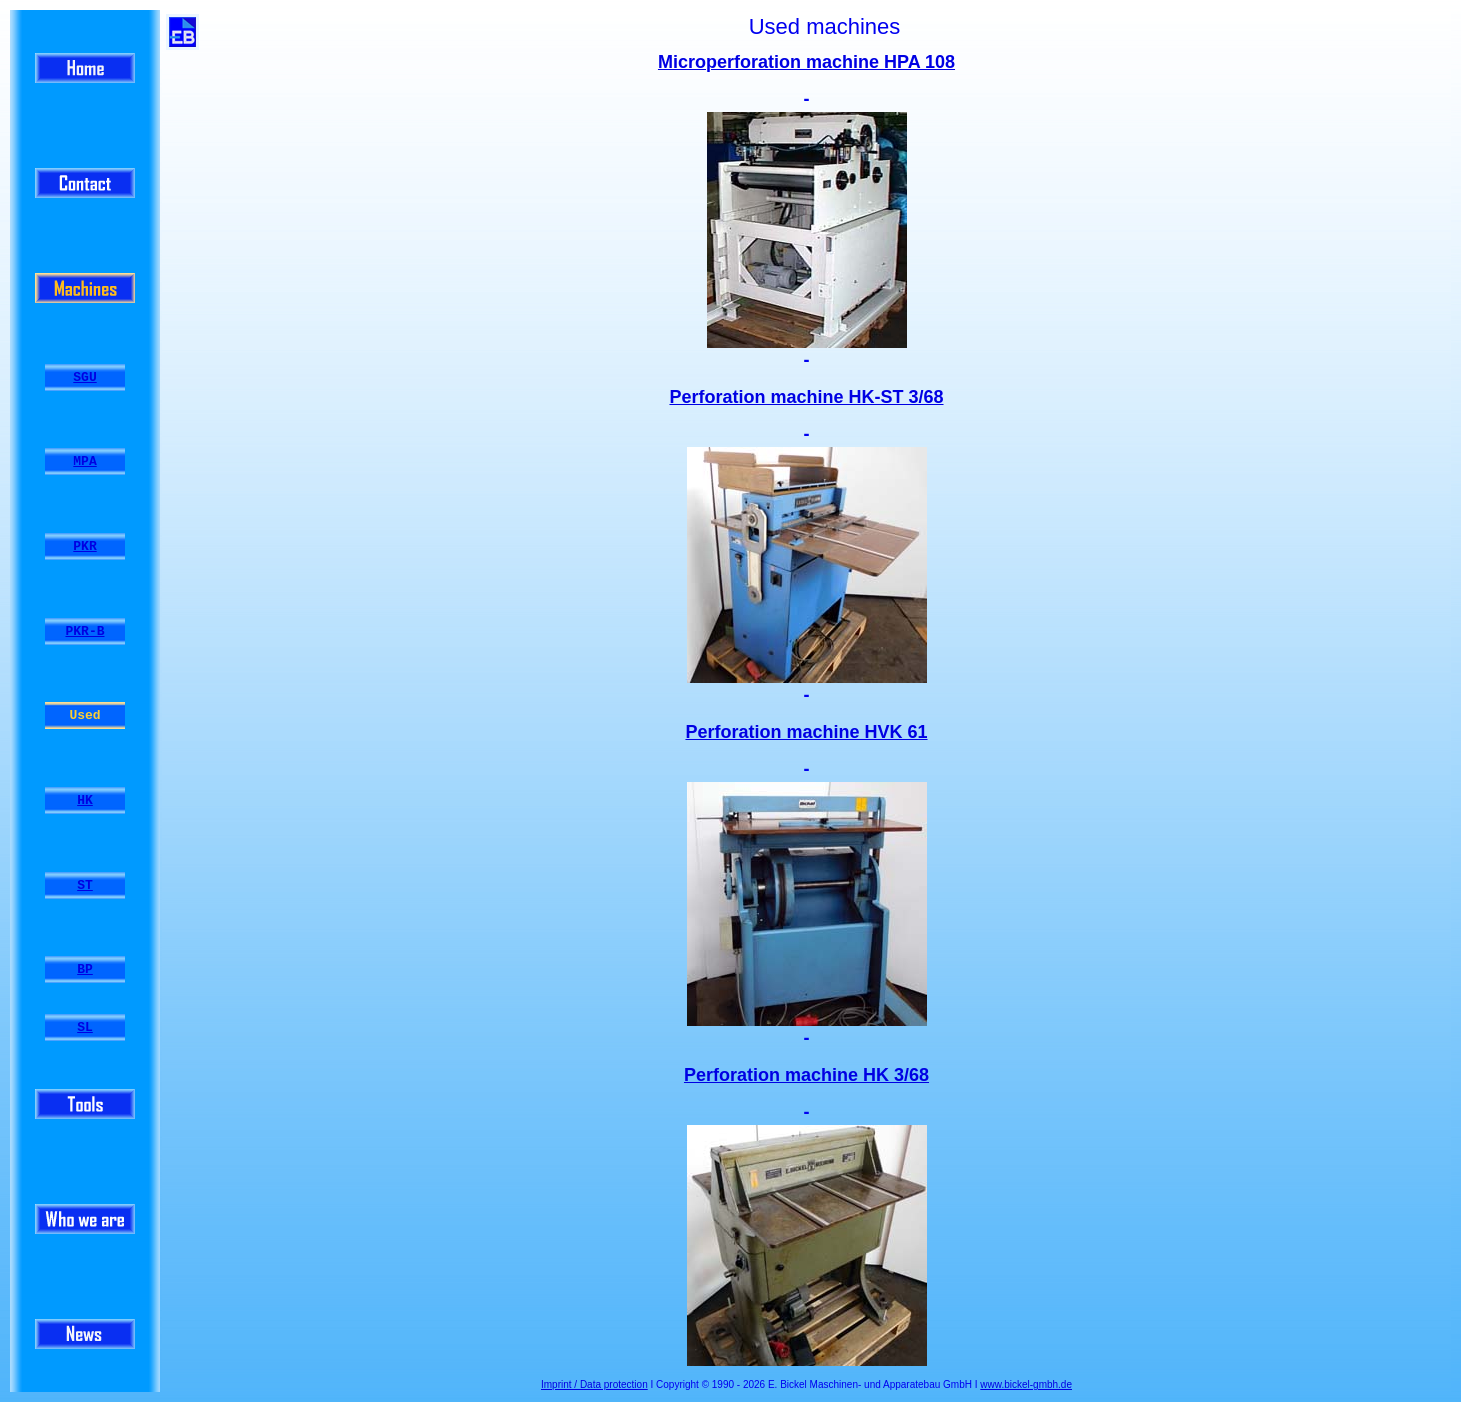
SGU (84, 377)
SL (85, 1028)
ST (85, 885)
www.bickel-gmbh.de (1026, 1384)
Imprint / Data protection (594, 1384)
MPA (84, 462)
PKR (84, 547)
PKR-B (84, 631)
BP (85, 970)
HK (85, 801)
